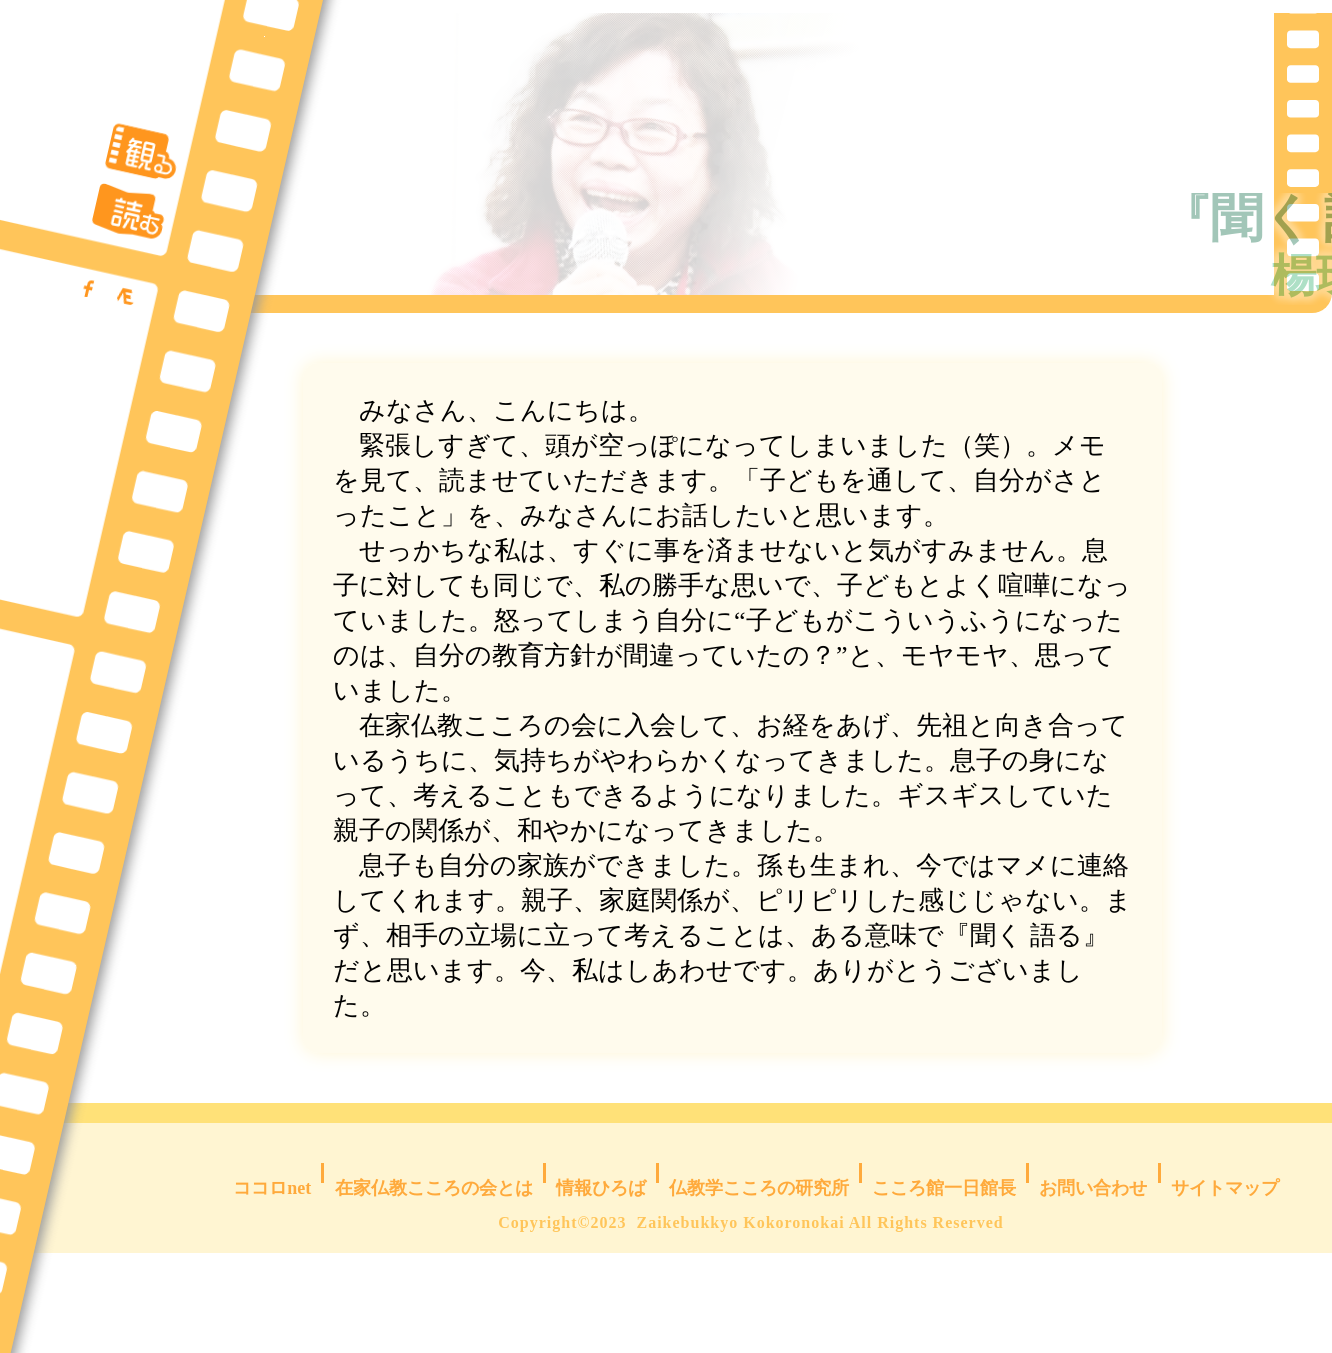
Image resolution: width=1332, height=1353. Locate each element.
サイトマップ (1222, 1272)
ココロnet (278, 1272)
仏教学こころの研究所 (758, 1272)
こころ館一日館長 (936, 1272)
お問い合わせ (1086, 1272)
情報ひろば (601, 1272)
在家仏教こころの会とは (437, 1272)
